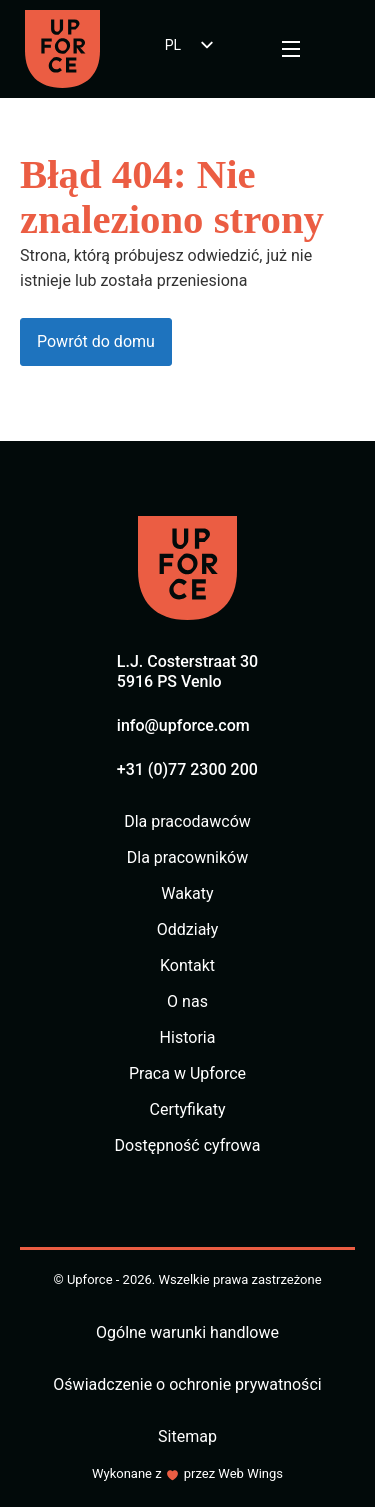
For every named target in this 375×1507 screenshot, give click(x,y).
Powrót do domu (96, 341)
